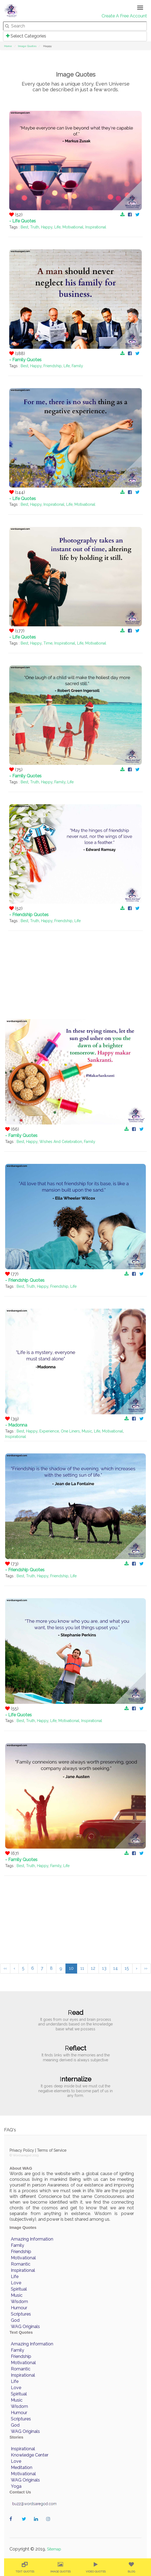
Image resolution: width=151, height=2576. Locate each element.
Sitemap (54, 2549)
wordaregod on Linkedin (37, 2524)
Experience (49, 1431)
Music (87, 1431)
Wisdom (19, 2301)
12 (93, 1968)
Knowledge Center (29, 2455)
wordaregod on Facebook (13, 2524)
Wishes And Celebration (60, 1141)
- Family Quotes (25, 359)
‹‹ (5, 1968)
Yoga (16, 2486)
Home (8, 46)
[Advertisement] (75, 969)
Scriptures (21, 2314)
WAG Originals (25, 2326)
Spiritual (19, 2289)
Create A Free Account (124, 15)
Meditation (21, 2467)
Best (24, 227)
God (15, 2320)
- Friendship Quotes (29, 914)
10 (71, 1968)
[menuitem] (25, 2567)
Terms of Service (51, 2150)
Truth (34, 227)
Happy (46, 227)
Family (77, 366)
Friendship (52, 366)
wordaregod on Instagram (49, 2524)
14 (115, 1968)
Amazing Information (32, 2239)
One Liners (70, 1431)
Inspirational (95, 227)
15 (127, 1968)
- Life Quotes (22, 221)
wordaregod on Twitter (25, 2524)
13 (104, 1968)
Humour (19, 2307)
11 (82, 1968)
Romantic (20, 2264)
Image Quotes (27, 46)
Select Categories (26, 36)
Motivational (72, 227)
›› (145, 1968)
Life (57, 227)
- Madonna (16, 1425)
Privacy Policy (22, 2150)
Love (16, 2282)
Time (47, 643)
